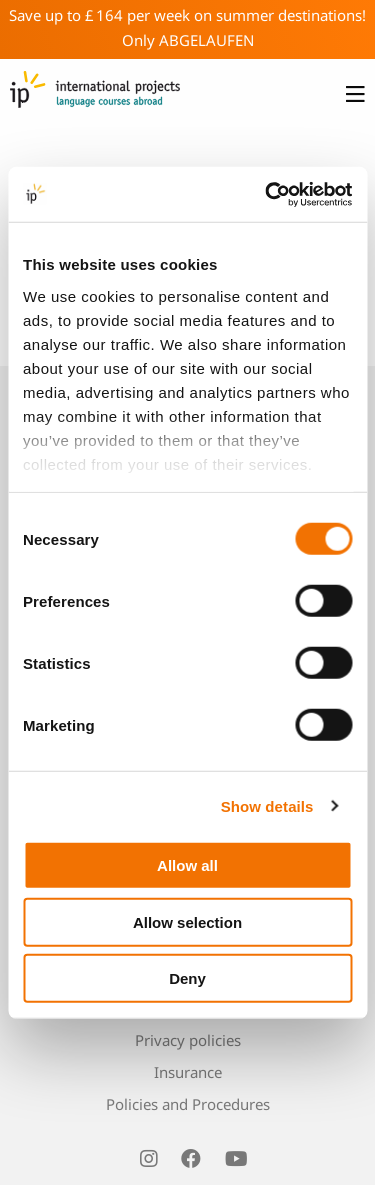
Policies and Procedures (188, 1104)
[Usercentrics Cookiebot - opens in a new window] (267, 194)
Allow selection (187, 921)
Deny (187, 978)
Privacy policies (188, 1040)
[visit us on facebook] (191, 1159)
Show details (267, 805)
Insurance (188, 1072)
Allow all (187, 865)
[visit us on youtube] (236, 1159)
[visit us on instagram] (148, 1159)
